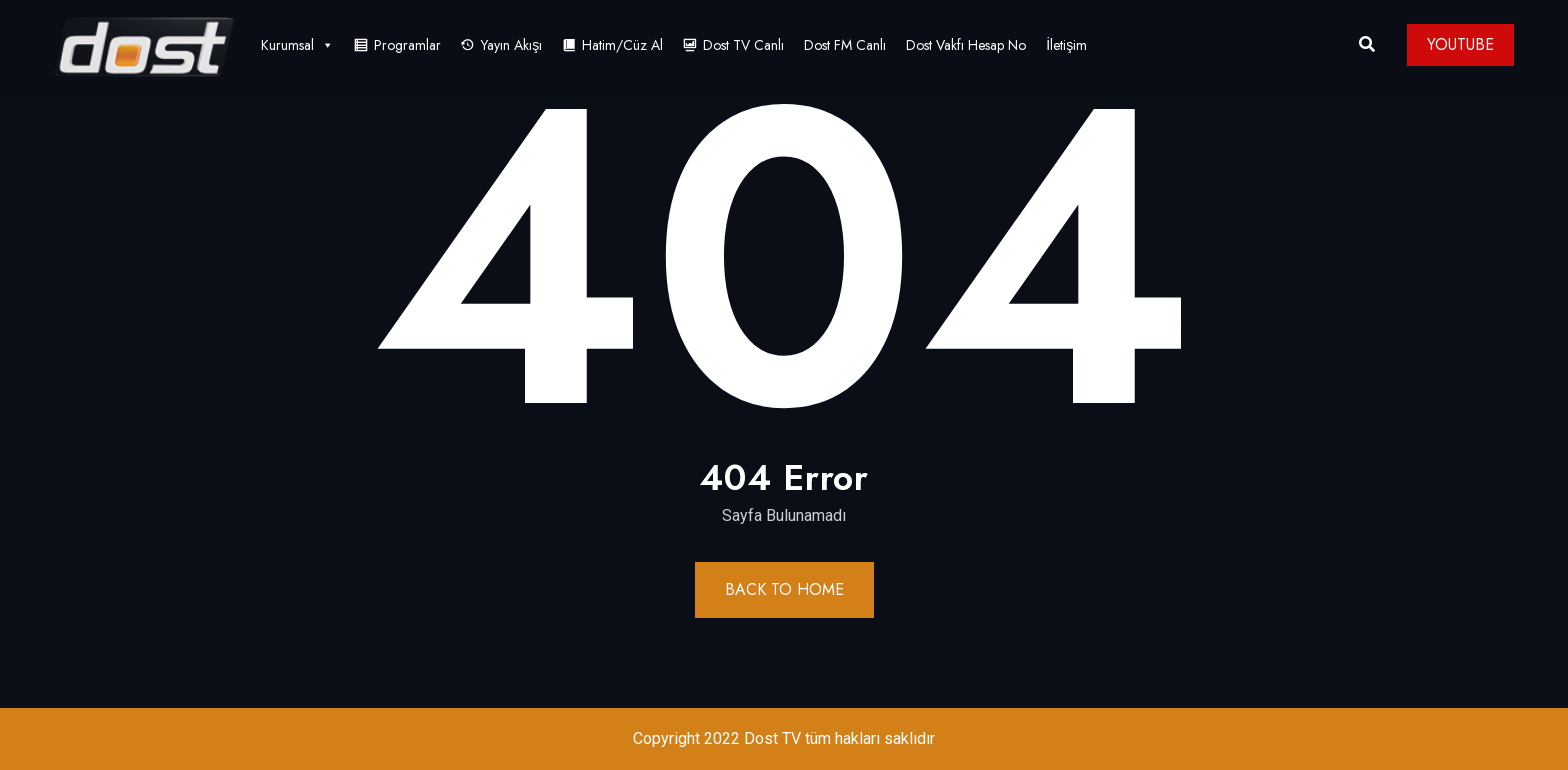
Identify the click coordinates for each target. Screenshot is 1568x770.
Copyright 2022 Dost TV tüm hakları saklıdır (784, 738)
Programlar (407, 45)
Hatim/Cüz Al (622, 45)
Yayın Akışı (511, 45)
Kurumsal (297, 45)
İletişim (1066, 45)
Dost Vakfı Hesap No (966, 45)
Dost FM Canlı (845, 45)
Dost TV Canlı (743, 45)
